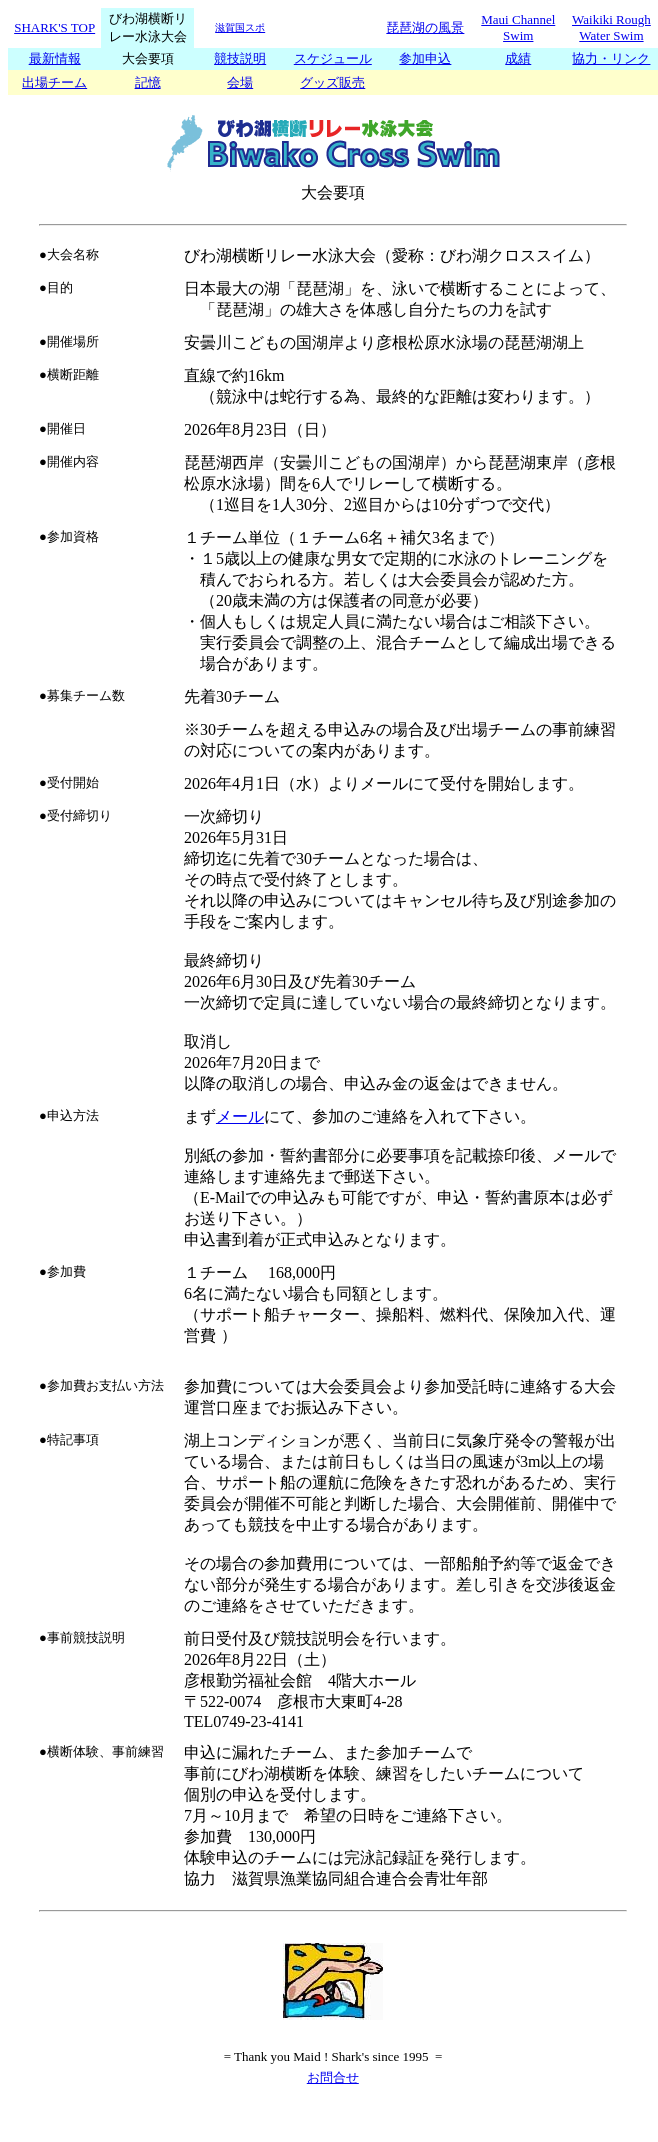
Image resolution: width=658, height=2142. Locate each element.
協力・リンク (611, 58)
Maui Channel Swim (518, 27)
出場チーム (54, 82)
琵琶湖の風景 (425, 27)
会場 (240, 82)
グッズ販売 (332, 82)
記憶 (148, 82)
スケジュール (333, 58)
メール (240, 1116)
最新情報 (55, 58)
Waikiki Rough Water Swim (611, 27)
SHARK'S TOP (54, 27)
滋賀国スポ (240, 27)
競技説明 (240, 58)
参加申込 (425, 58)
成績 (518, 58)
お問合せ (333, 2077)
